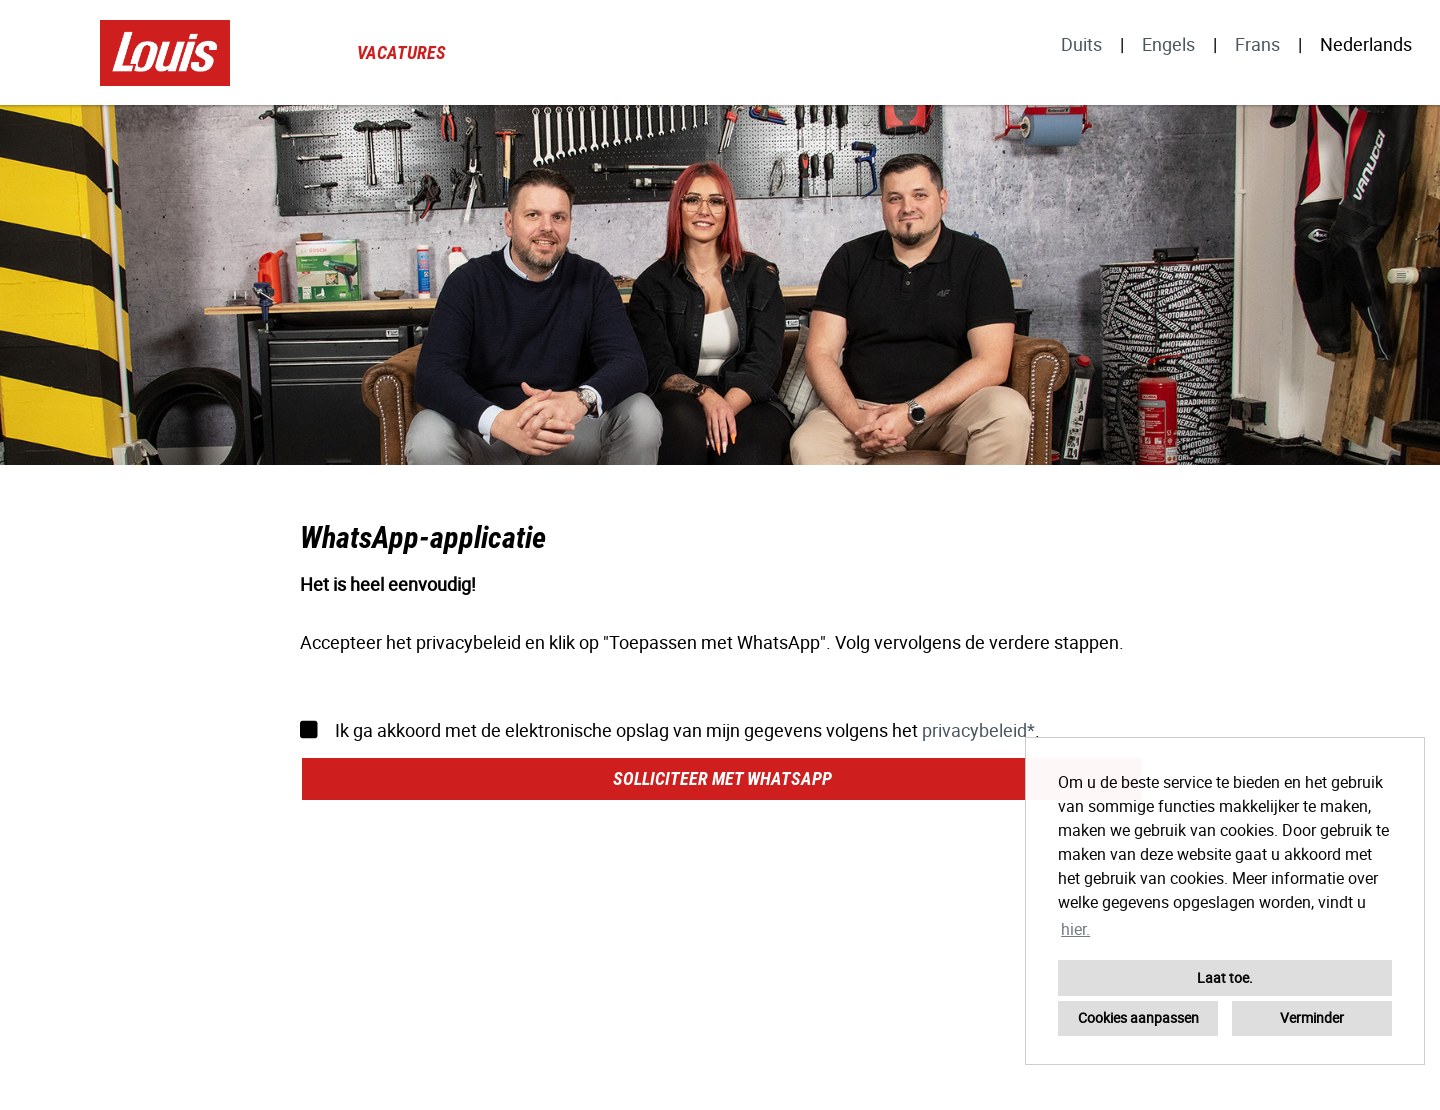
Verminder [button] (1312, 1017)
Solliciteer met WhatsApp (722, 778)
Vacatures (401, 52)
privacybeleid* (978, 730)
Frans (1257, 44)
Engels (1168, 44)
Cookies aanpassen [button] (1138, 1017)
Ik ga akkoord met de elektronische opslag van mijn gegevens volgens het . (670, 730)
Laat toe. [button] (1225, 977)
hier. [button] (1075, 929)
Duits (1081, 44)
